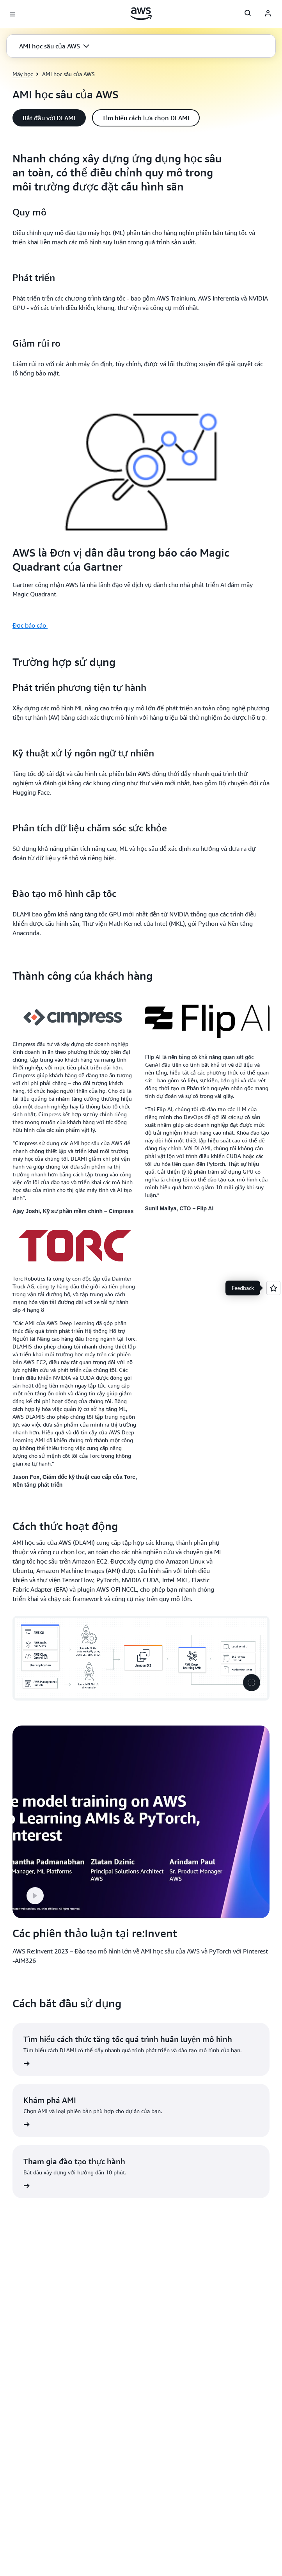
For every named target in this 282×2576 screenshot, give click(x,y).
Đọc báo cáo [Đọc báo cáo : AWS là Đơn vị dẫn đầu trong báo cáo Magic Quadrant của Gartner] (30, 625)
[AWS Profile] (268, 14)
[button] (54, 46)
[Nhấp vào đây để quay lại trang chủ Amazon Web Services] (141, 13)
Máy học (22, 74)
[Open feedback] (273, 1288)
